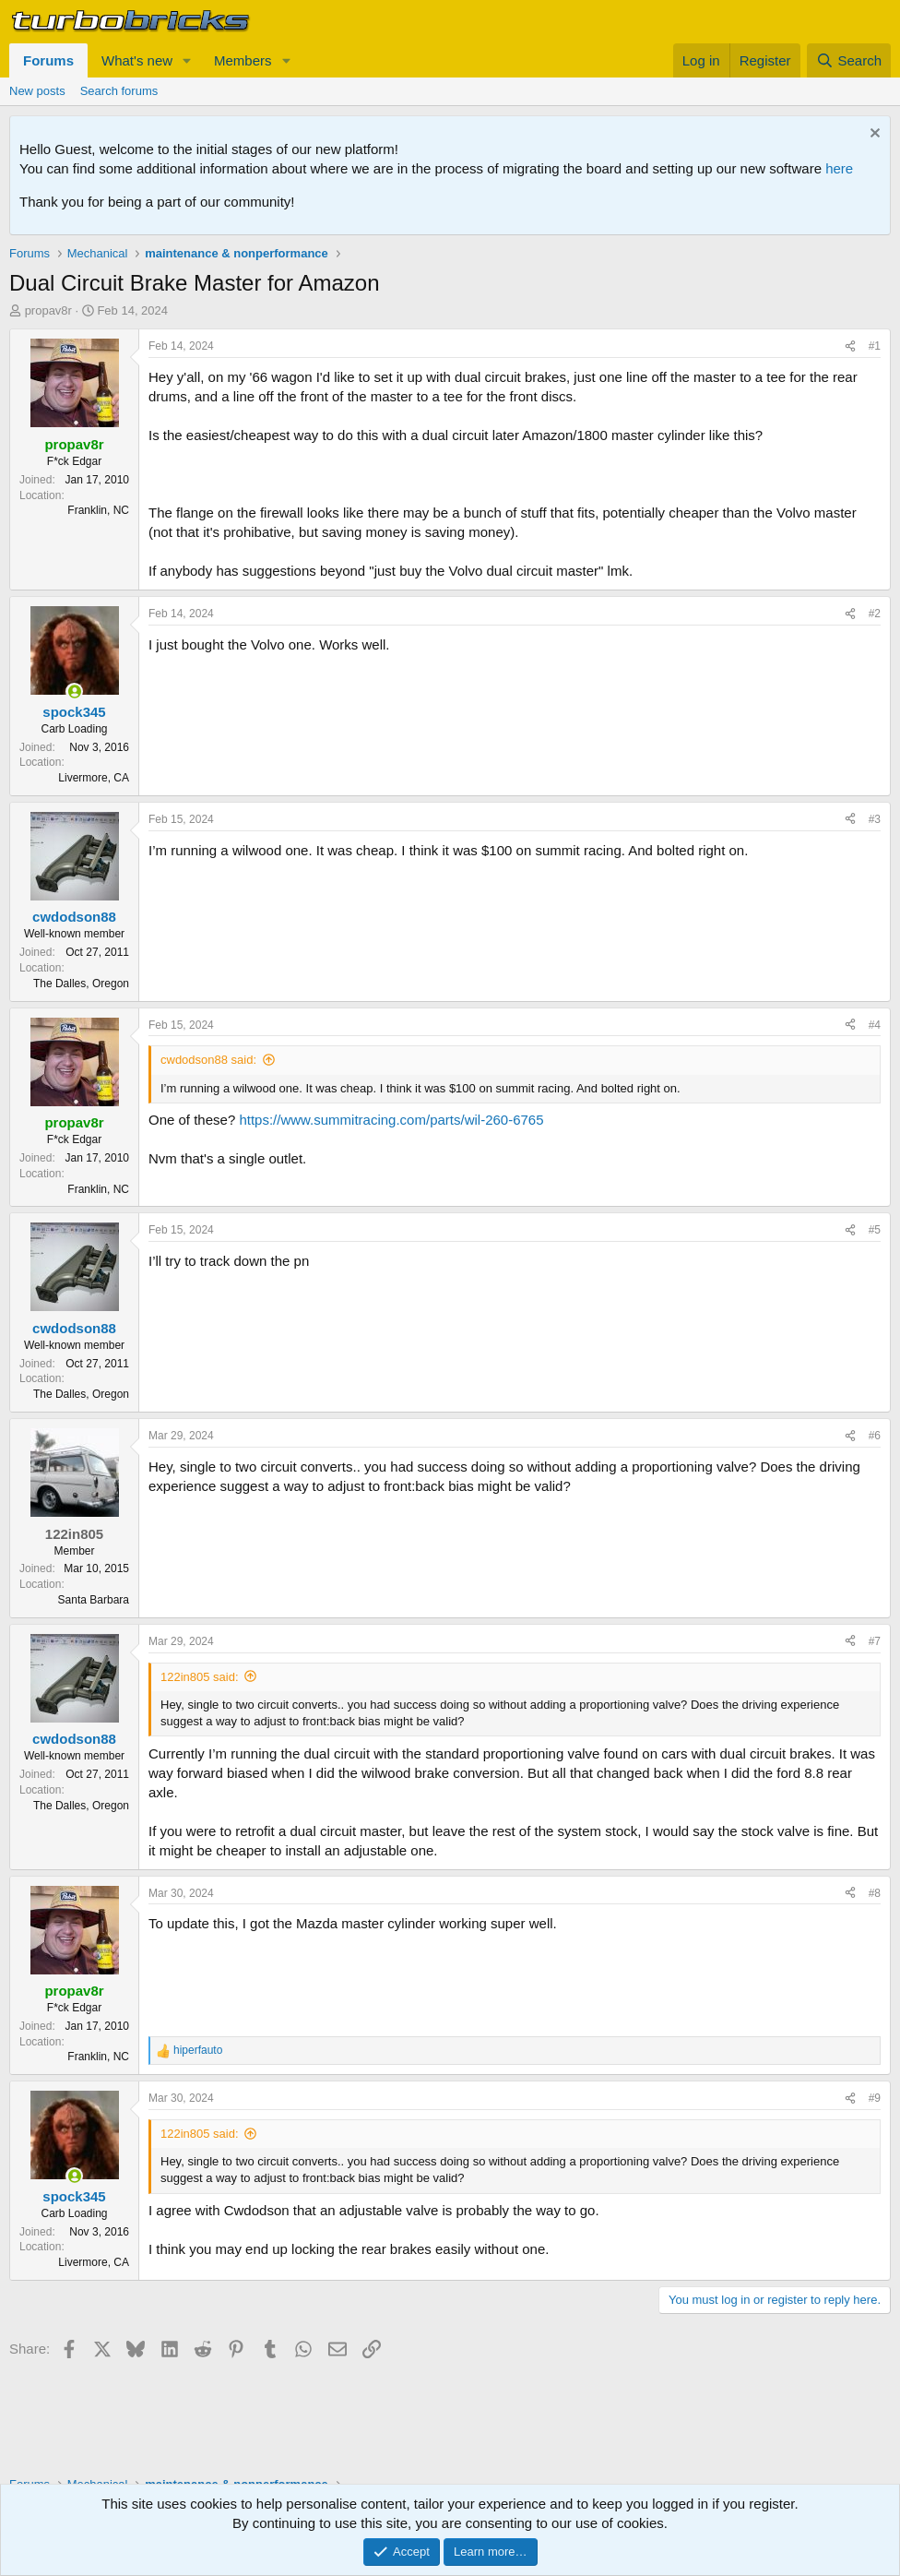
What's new (136, 60)
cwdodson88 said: (208, 1060)
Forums (48, 60)
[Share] (850, 346)
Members (243, 60)
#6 (875, 1435)
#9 (875, 2098)
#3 (875, 819)
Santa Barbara (93, 1599)
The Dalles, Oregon (81, 983)
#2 (875, 613)
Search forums (119, 91)
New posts (37, 91)
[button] (187, 60)
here (839, 168)
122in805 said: (199, 1677)
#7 (875, 1641)
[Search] (849, 60)
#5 (875, 1229)
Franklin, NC (98, 510)
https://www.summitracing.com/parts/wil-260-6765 (391, 1119)
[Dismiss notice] (873, 135)
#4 (875, 1025)
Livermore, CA (93, 777)
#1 (875, 346)
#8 (875, 1893)
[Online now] (74, 691)
